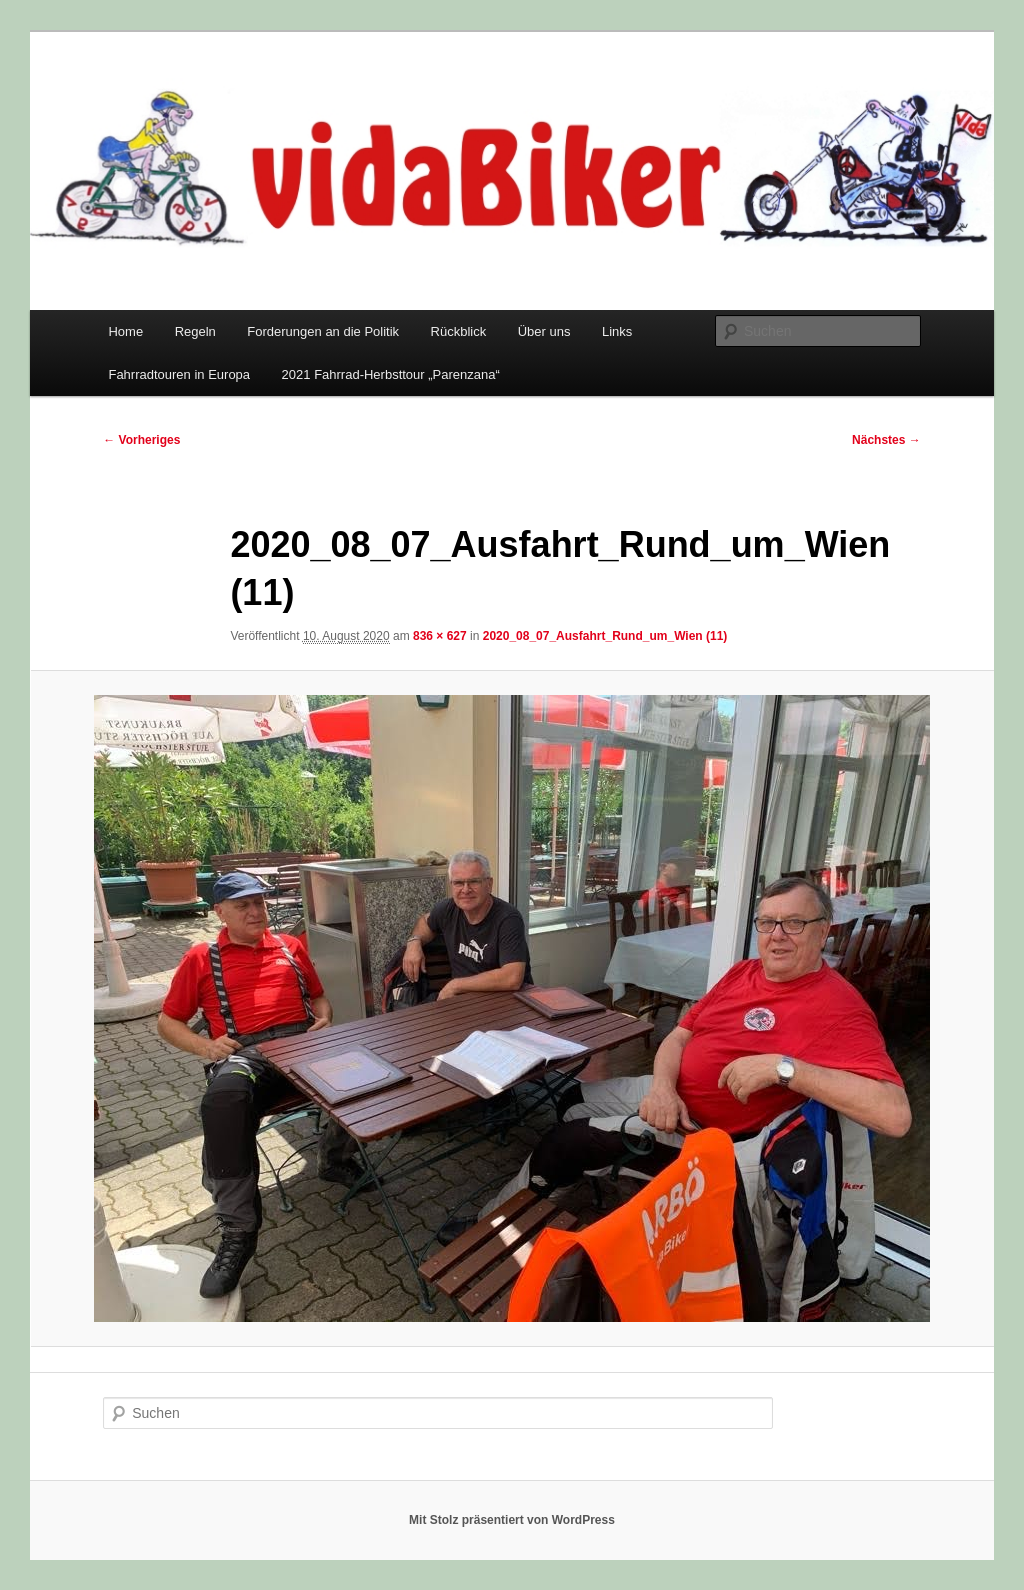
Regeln (195, 331)
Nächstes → (886, 440)
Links (617, 331)
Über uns (544, 331)
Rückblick (459, 331)
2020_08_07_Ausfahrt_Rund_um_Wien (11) (605, 636)
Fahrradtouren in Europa (179, 374)
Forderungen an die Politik (323, 331)
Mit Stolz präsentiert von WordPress (512, 1520)
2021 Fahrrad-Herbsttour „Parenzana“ (391, 374)
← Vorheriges (141, 440)
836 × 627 (440, 636)
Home (125, 331)
